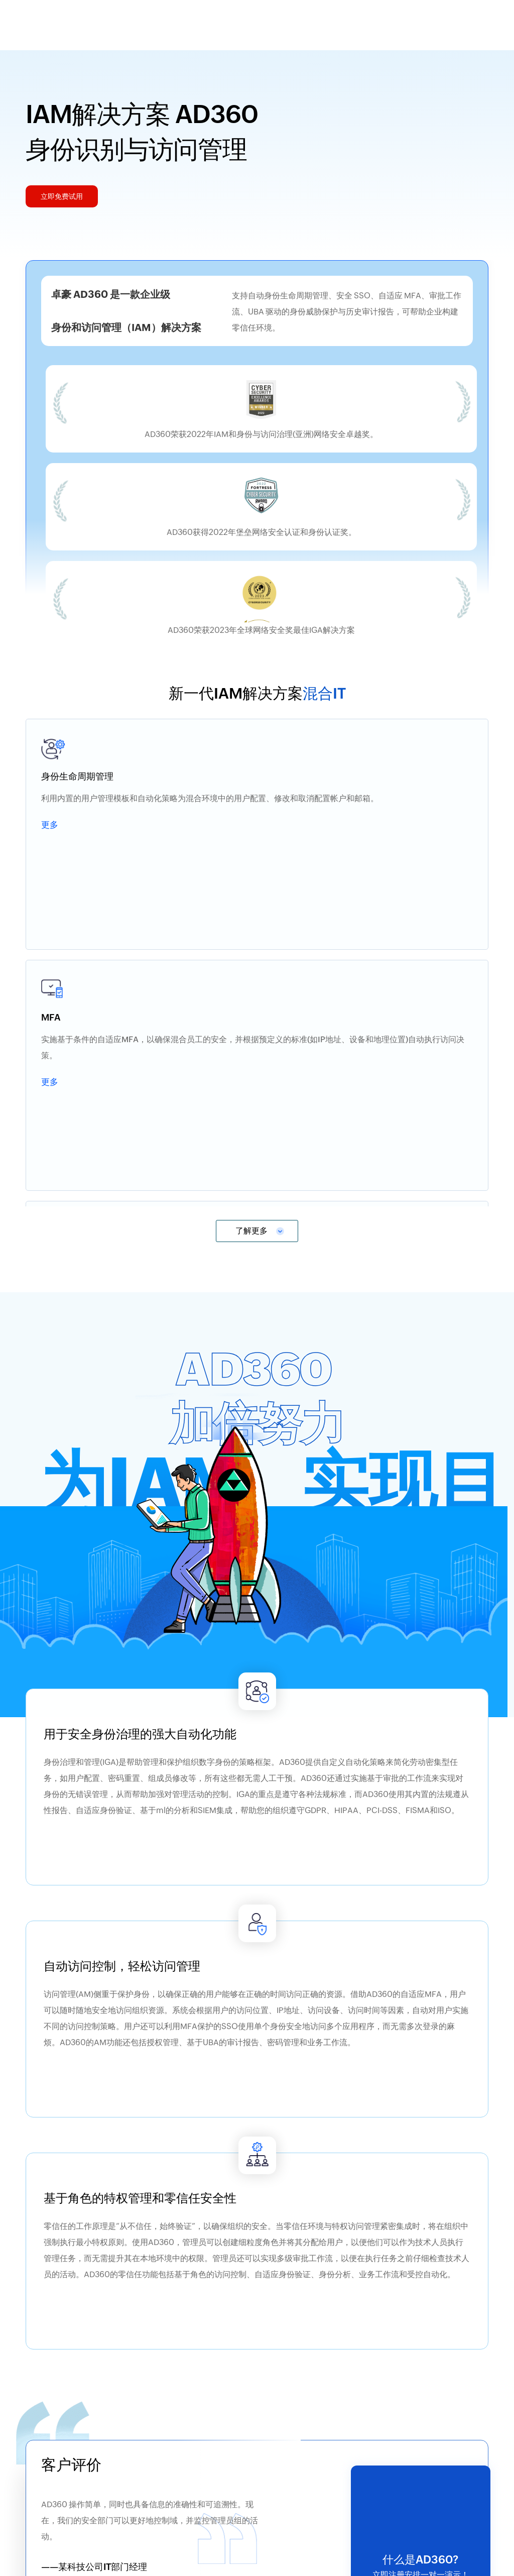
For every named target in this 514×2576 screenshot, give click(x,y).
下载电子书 (171, 2325)
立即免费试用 (421, 1999)
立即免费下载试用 (249, 2474)
